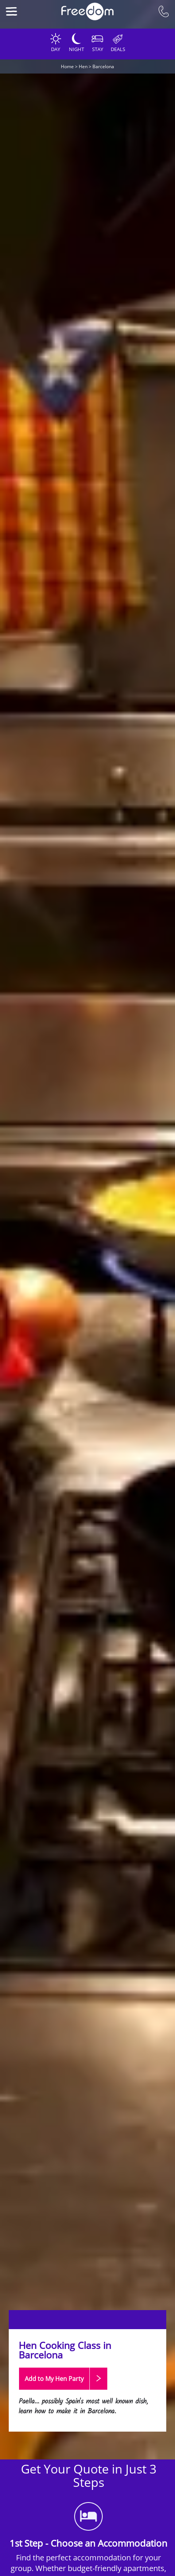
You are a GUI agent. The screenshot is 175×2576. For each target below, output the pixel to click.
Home (67, 66)
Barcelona (103, 66)
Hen (83, 66)
